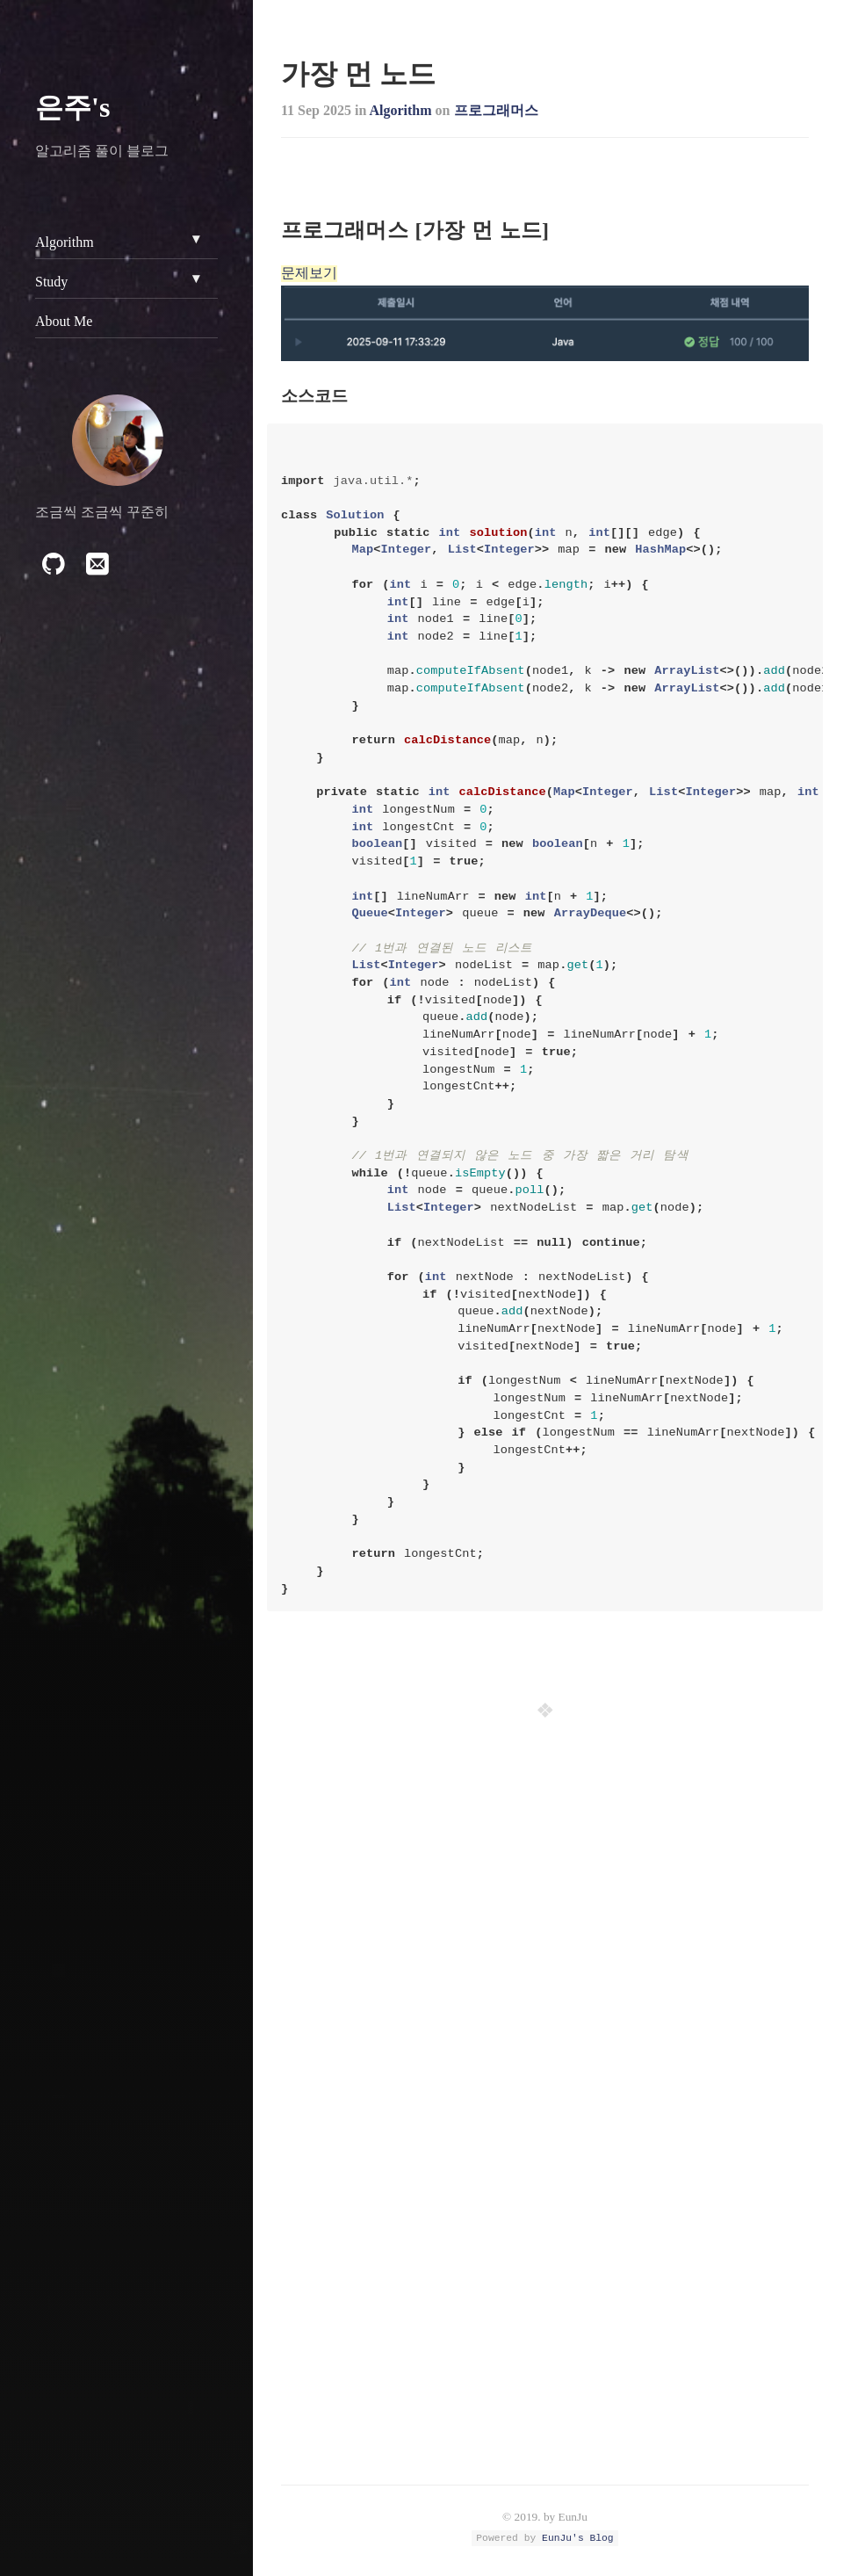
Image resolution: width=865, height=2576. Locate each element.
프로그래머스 (496, 110)
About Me (63, 321)
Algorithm (400, 110)
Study (51, 281)
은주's (72, 107)
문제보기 (309, 272)
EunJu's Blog (578, 2537)
